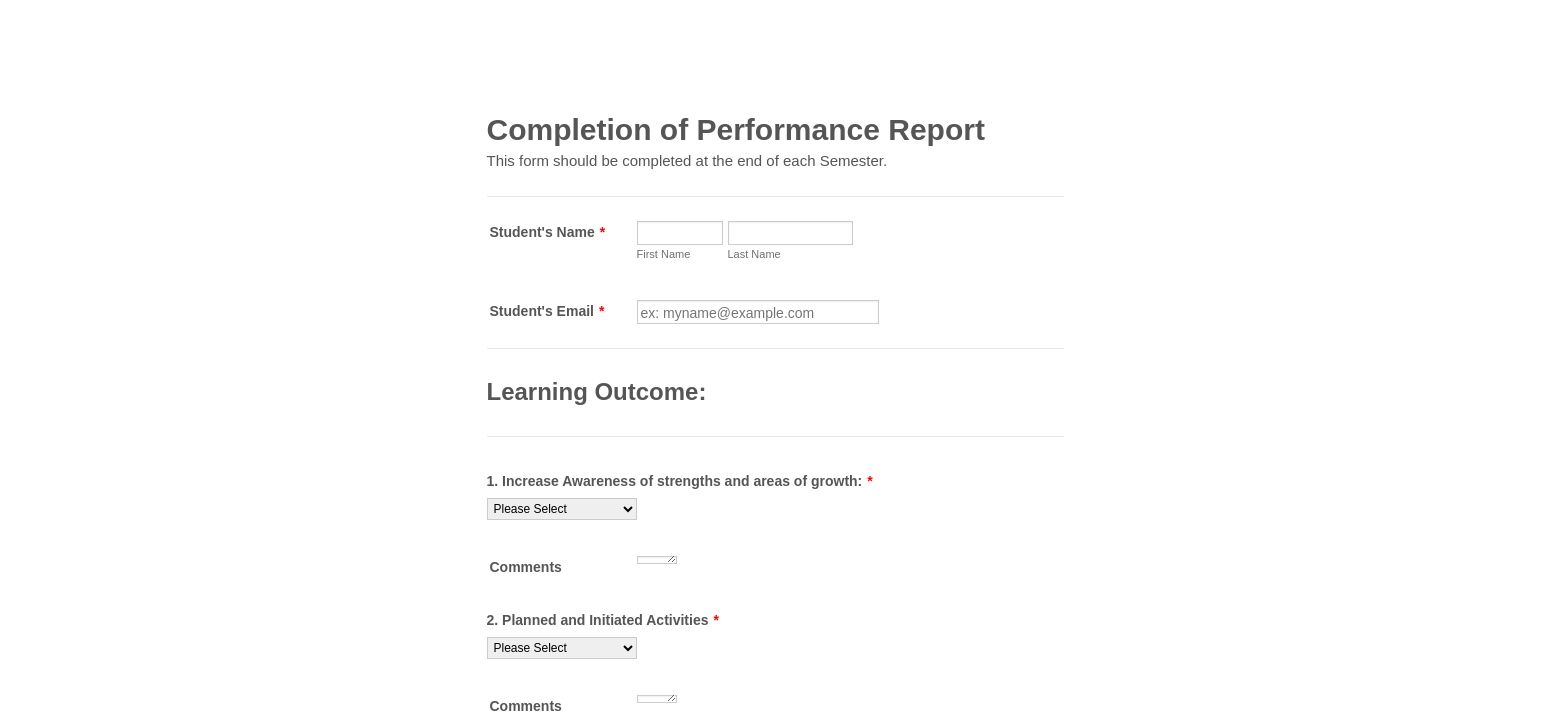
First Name (664, 254)
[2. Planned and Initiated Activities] (562, 648)
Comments (526, 567)
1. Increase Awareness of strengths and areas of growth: (680, 481)
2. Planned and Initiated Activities (603, 620)
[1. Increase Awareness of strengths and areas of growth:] (562, 509)
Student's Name (548, 232)
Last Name (754, 254)
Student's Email (547, 311)
